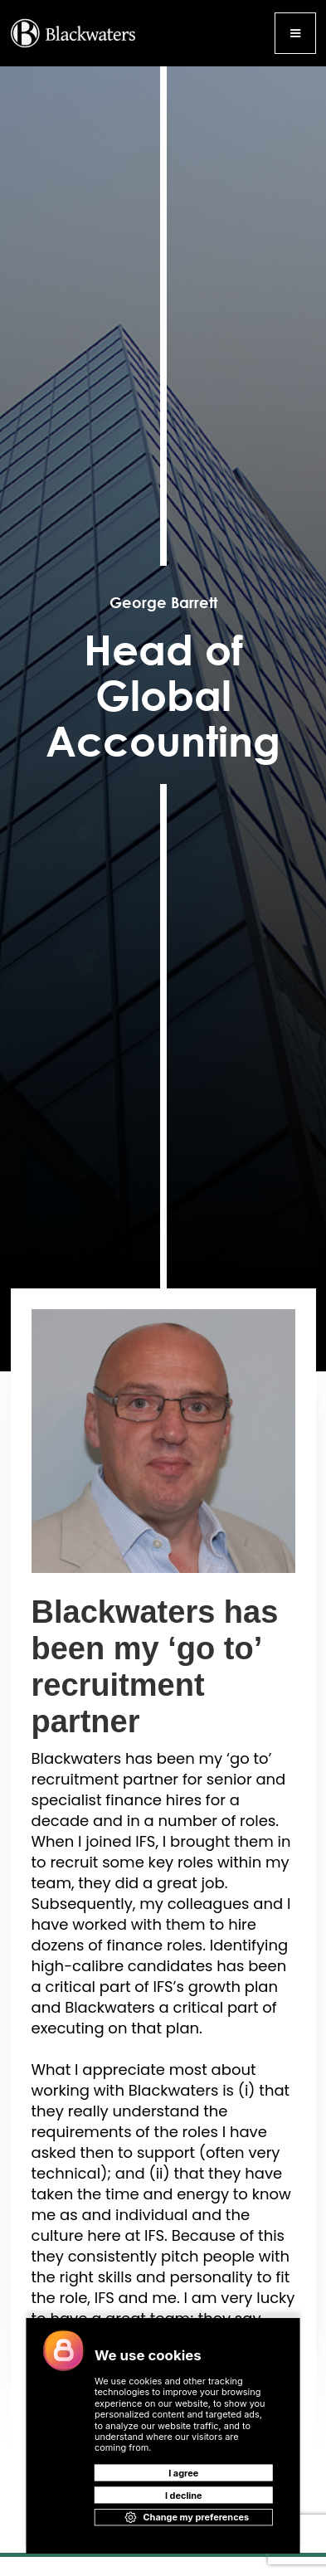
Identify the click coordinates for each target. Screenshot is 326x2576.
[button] (295, 33)
